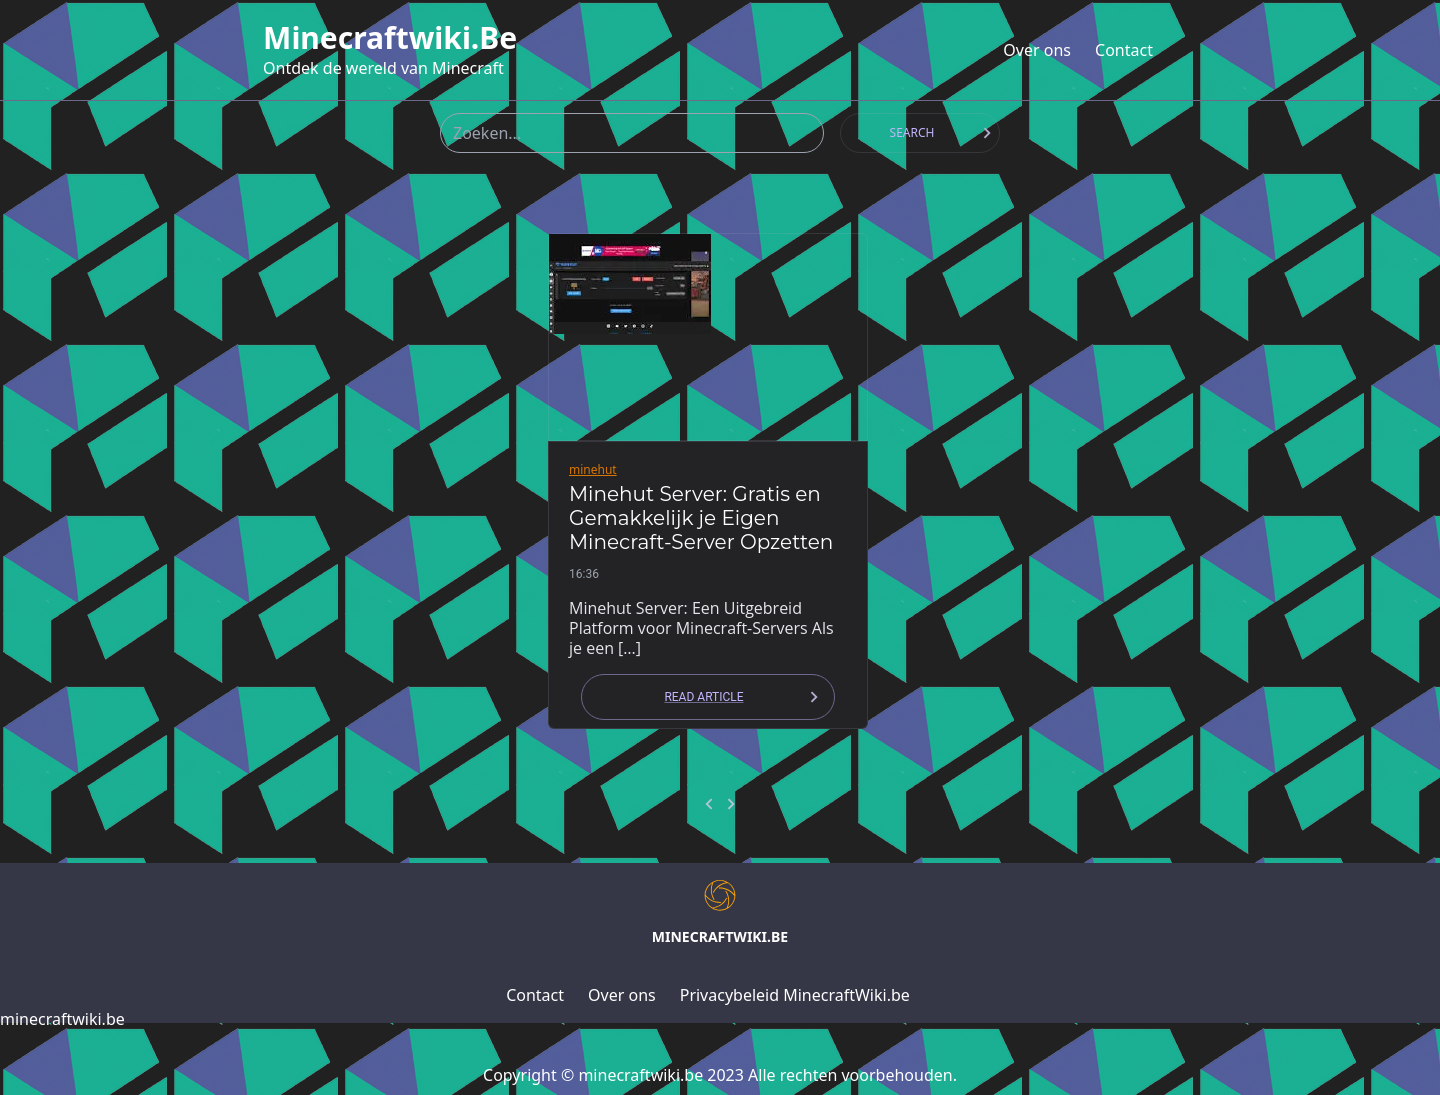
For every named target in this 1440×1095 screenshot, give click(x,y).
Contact (1124, 50)
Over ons (1037, 50)
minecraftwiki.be (390, 38)
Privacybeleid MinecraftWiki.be (795, 995)
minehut (593, 469)
